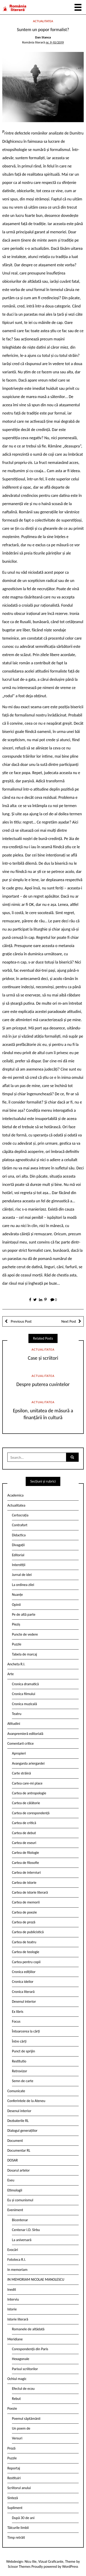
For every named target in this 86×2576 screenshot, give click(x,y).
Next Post (68, 1321)
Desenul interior (24, 2001)
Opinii (16, 1604)
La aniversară (21, 2240)
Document (15, 2140)
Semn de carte (22, 2081)
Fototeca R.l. (16, 2259)
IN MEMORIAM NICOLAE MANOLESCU (35, 2279)
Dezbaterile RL (18, 2120)
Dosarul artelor (18, 2170)
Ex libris (17, 2011)
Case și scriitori (43, 1358)
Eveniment (15, 2210)
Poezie (12, 2408)
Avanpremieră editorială (25, 1733)
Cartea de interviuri (26, 1872)
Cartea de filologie (25, 1852)
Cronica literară (23, 1991)
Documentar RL (18, 2150)
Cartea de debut (24, 1833)
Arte (10, 1674)
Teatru (16, 1714)
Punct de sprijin (23, 2051)
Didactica (19, 1535)
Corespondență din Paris (30, 2349)
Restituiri (14, 2478)
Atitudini (13, 1723)
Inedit (11, 2289)
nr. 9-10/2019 (55, 42)
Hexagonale (20, 2359)
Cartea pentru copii (26, 1962)
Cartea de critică (24, 1823)
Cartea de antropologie (29, 1793)
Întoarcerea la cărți (26, 2031)
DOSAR (12, 2160)
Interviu (13, 2299)
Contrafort (19, 1525)
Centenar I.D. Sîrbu (26, 2230)
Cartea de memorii (26, 1902)
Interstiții (18, 1565)
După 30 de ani (23, 2518)
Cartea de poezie (24, 1912)
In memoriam (17, 2269)
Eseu (10, 2180)
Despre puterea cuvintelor (43, 1384)
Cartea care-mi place (27, 1783)
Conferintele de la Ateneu (26, 2101)
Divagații (18, 1545)
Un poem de (21, 2428)
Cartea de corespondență (31, 1813)
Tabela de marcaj (24, 1654)
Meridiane (15, 2339)
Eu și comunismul (20, 2200)
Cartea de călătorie (26, 1803)
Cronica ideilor (22, 1981)
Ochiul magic (17, 2379)
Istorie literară (17, 2319)
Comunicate (16, 2091)
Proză (11, 2448)
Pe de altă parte (23, 1614)
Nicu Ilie (30, 2561)
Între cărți (19, 2041)
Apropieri (19, 1753)
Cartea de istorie (24, 1882)
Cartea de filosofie (25, 1862)
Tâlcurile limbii (18, 2527)
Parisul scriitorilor (25, 2369)
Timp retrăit (16, 2537)
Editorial (18, 1555)
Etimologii (14, 2190)
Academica (15, 1495)
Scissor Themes (19, 2566)
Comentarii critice (20, 1743)
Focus (16, 2021)
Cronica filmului (23, 1694)
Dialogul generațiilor (22, 2130)
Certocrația (20, 1515)
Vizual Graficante (50, 2561)
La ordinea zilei (23, 1585)
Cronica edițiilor (24, 1972)
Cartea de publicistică (28, 1932)
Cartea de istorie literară (30, 1892)
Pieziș (16, 1624)
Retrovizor (19, 2071)
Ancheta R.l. (16, 1664)
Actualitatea (43, 21)
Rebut (16, 2398)
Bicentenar (20, 2220)
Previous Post (21, 1321)
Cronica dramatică (25, 1684)
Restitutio (19, 2061)
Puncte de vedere (25, 1634)
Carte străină (21, 1773)
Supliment (14, 2508)
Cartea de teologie (25, 1952)
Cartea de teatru (24, 1942)
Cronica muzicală (24, 1704)
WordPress (70, 2566)
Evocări (12, 2250)
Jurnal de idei (22, 1574)
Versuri (17, 2438)
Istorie (12, 2309)
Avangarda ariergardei (28, 1763)
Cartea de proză (23, 1922)
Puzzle (16, 1644)
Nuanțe (17, 1594)
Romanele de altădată (28, 2329)
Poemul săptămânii (26, 2418)
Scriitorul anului (19, 2488)
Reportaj (13, 2468)
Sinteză (12, 2498)
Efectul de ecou (23, 2388)
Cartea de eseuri (24, 1843)
